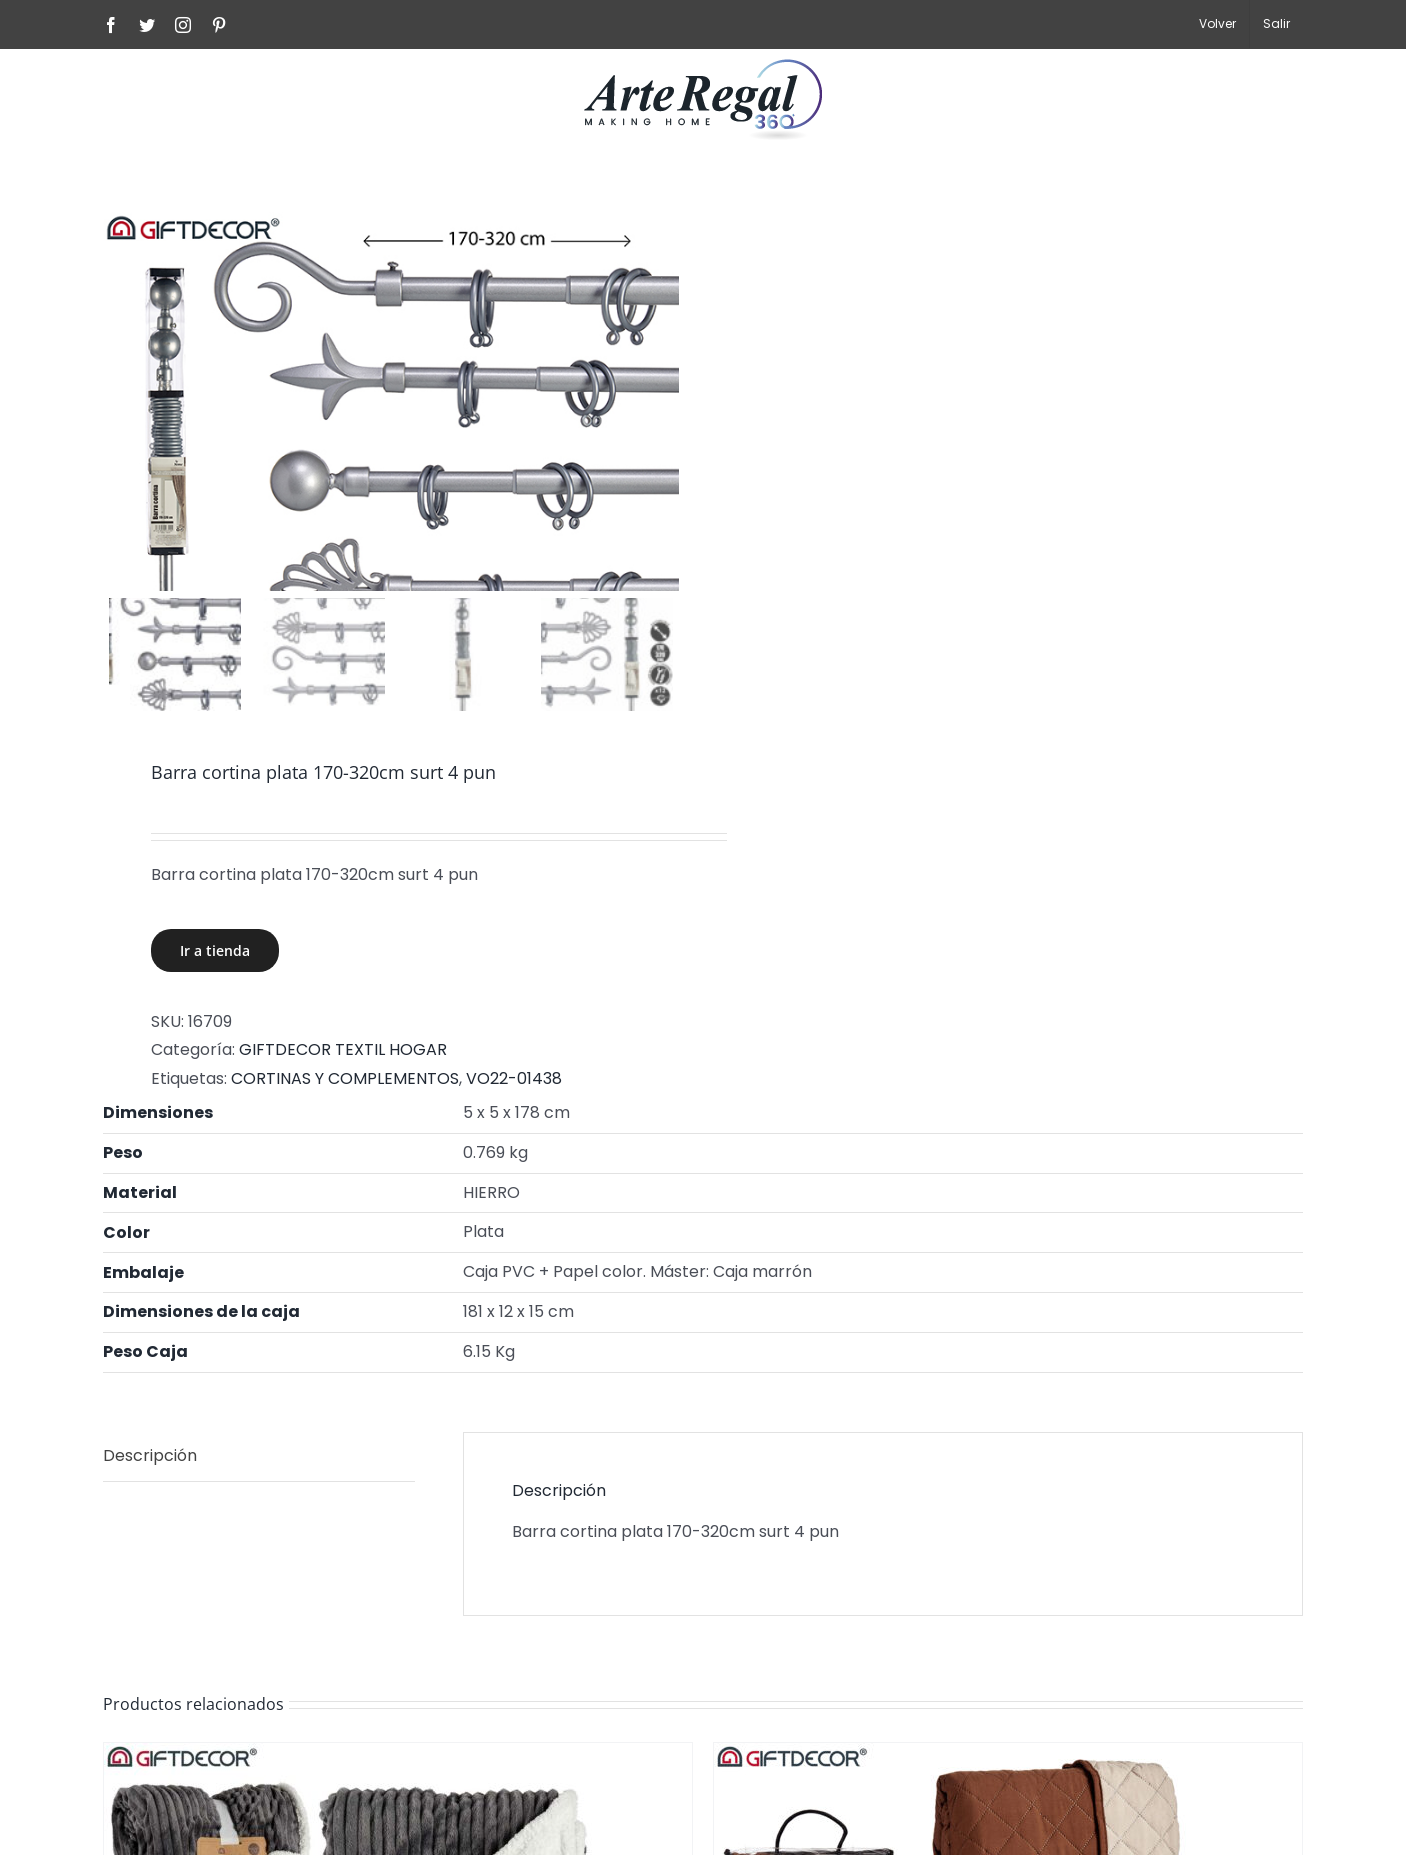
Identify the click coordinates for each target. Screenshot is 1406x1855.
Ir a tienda (215, 951)
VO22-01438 (514, 1079)
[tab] (259, 1458)
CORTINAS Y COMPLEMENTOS (345, 1079)
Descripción (150, 1456)
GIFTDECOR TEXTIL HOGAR (343, 1051)
